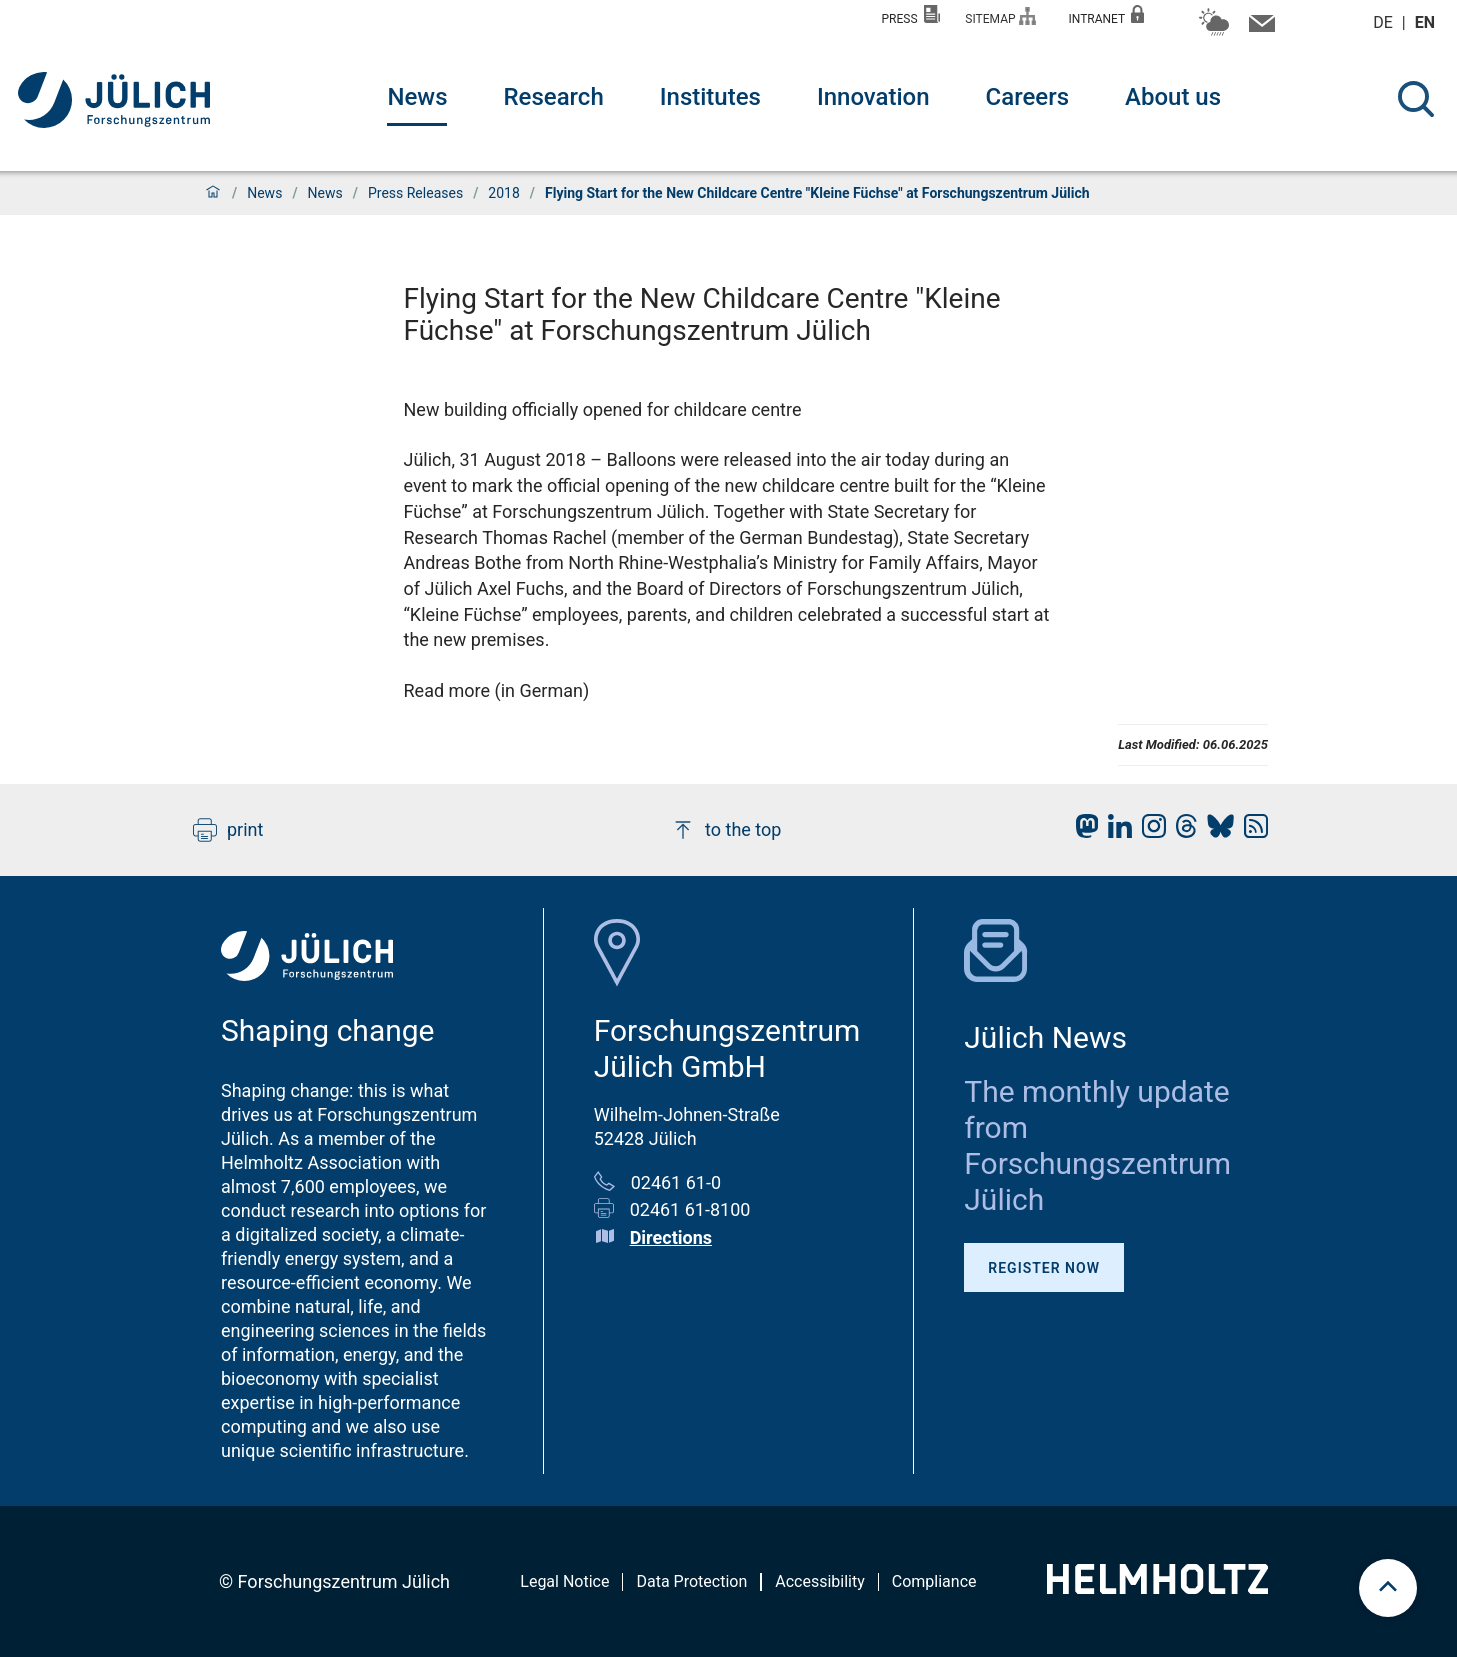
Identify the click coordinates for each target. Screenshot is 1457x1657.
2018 (503, 193)
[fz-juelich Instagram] (1149, 831)
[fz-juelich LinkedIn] (1115, 831)
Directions (671, 1237)
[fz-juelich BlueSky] (1215, 831)
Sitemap (1000, 16)
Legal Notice (564, 1581)
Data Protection (691, 1581)
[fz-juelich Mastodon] (1082, 831)
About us (1173, 97)
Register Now (1044, 1268)
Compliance (934, 1581)
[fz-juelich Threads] (1181, 831)
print (228, 830)
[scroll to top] (1388, 1588)
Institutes (710, 97)
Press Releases (415, 193)
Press (911, 15)
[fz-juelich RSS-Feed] (1251, 831)
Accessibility (820, 1581)
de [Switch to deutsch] (1385, 22)
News (417, 97)
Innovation (873, 97)
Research (553, 97)
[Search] (1416, 99)
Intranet (1106, 15)
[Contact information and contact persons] (1259, 28)
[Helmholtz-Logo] (1157, 1587)
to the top (726, 830)
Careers (1027, 97)
